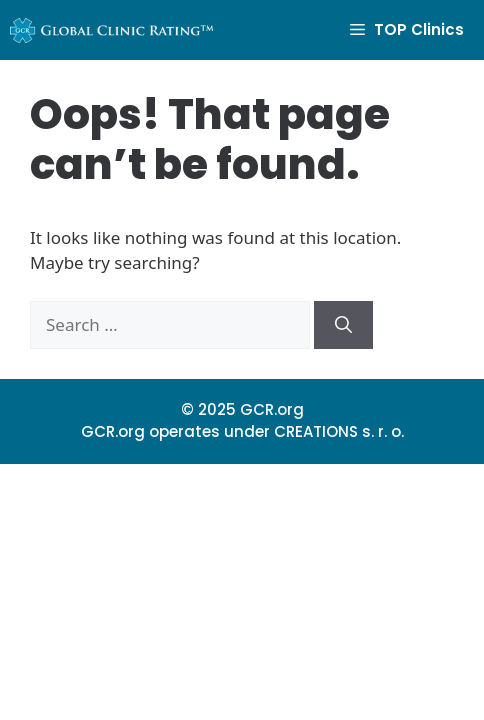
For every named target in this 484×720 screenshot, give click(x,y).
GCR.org (272, 409)
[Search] (343, 325)
